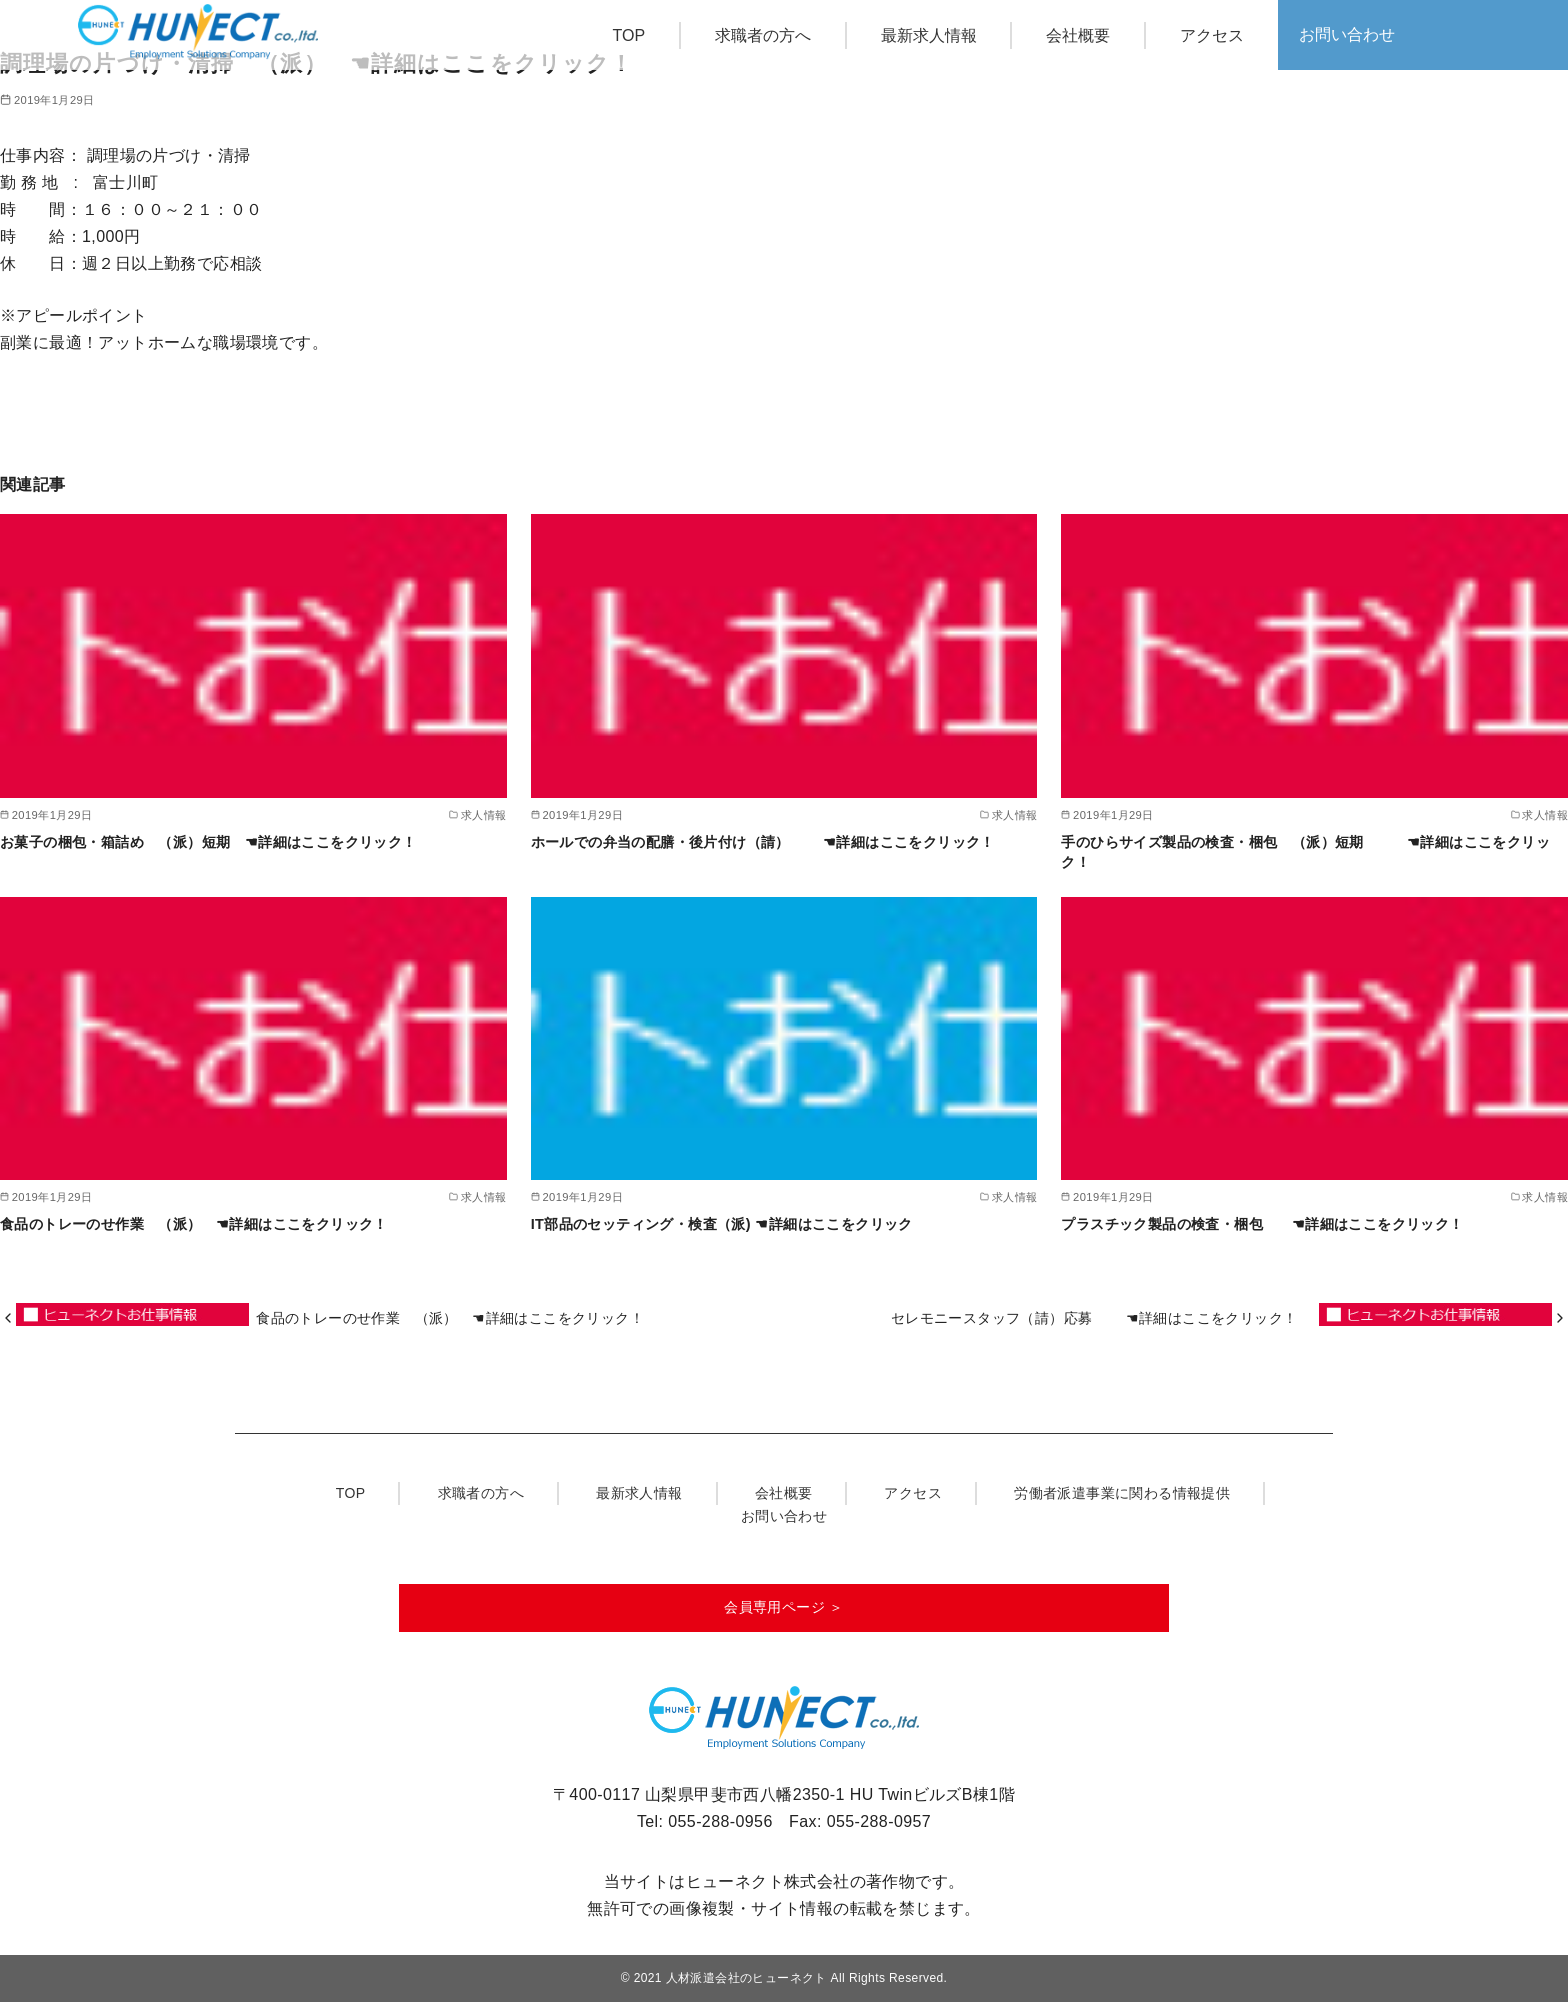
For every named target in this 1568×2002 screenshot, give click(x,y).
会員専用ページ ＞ (784, 1607)
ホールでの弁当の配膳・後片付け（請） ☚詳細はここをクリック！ (770, 842)
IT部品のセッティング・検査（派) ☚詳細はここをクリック (722, 1224)
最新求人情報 (929, 35)
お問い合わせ (1347, 34)
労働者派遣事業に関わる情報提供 (1122, 1493)
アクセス (1212, 35)
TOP (629, 35)
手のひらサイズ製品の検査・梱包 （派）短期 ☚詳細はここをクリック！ (1305, 852)
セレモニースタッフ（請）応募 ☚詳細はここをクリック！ (1101, 1318)
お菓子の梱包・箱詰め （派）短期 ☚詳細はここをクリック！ (215, 842)
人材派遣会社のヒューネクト (746, 1978)
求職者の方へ (763, 35)
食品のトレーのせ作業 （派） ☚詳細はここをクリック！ (201, 1224)
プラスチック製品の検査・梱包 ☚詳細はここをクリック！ (1269, 1224)
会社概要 (1078, 35)
